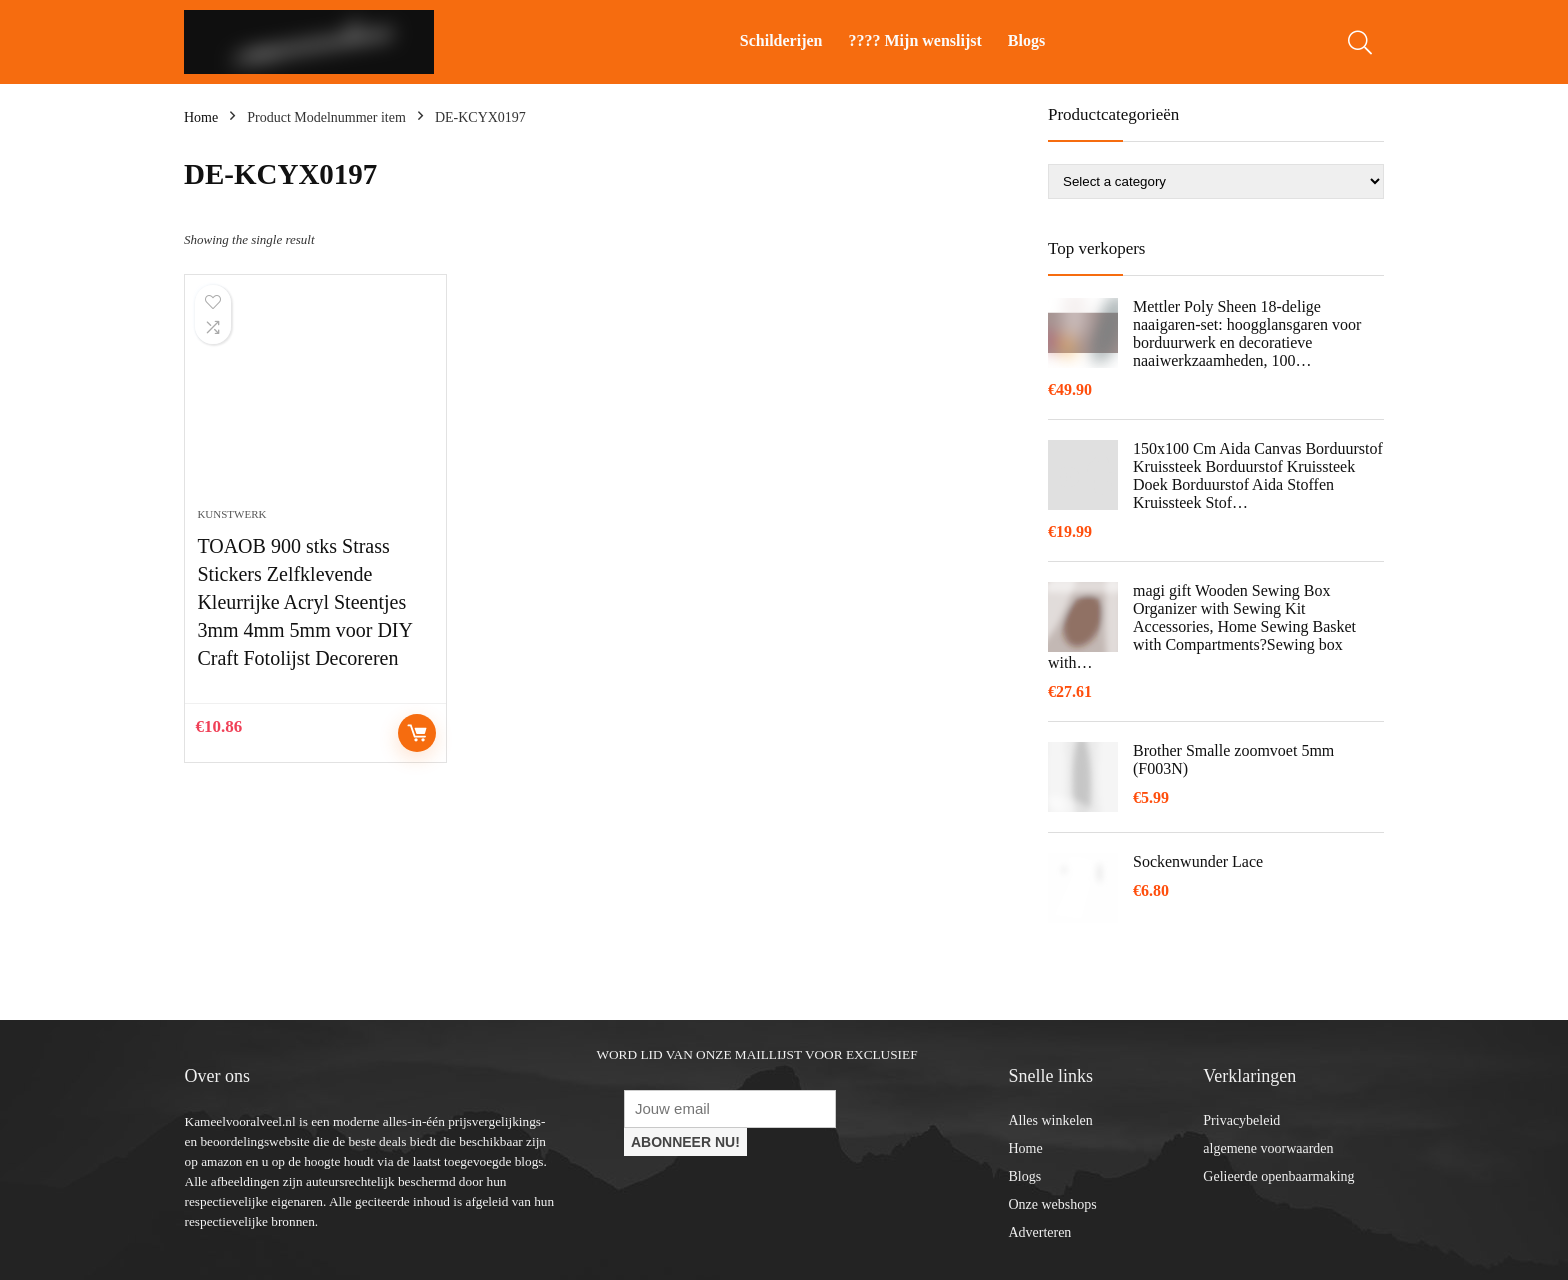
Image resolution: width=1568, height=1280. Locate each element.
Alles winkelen (1050, 1120)
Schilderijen (781, 40)
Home (201, 117)
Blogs (1026, 40)
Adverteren (1039, 1232)
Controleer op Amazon (417, 733)
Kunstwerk (231, 514)
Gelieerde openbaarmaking (1278, 1176)
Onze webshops (1052, 1204)
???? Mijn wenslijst (915, 40)
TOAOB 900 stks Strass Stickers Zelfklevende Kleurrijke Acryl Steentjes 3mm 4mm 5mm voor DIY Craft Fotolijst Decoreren (304, 602)
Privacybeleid (1241, 1120)
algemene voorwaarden (1268, 1148)
